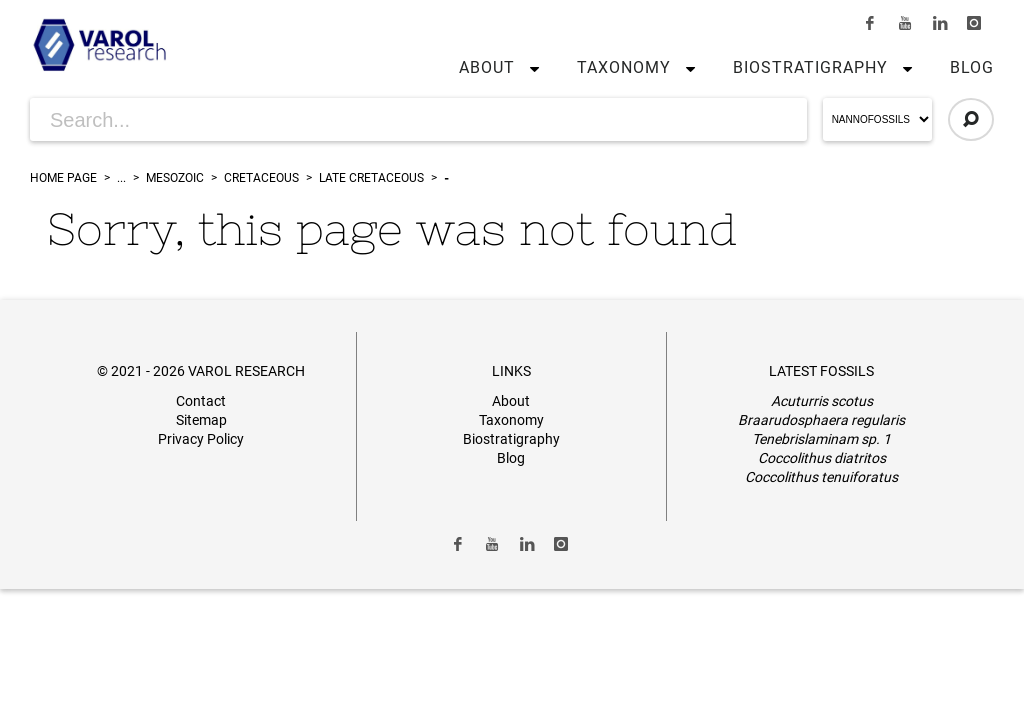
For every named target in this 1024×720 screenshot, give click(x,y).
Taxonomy (624, 67)
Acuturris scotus (822, 401)
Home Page (63, 178)
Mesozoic (175, 178)
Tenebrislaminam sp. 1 (821, 439)
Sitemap (201, 420)
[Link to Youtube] (905, 23)
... (121, 178)
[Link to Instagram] (974, 23)
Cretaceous (261, 178)
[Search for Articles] (418, 119)
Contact (201, 401)
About (487, 67)
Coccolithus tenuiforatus (821, 477)
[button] (530, 68)
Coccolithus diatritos (822, 458)
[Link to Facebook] (871, 23)
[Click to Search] (971, 119)
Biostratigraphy (810, 67)
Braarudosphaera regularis (821, 420)
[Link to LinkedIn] (940, 23)
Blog (972, 67)
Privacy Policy (201, 439)
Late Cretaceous (371, 178)
